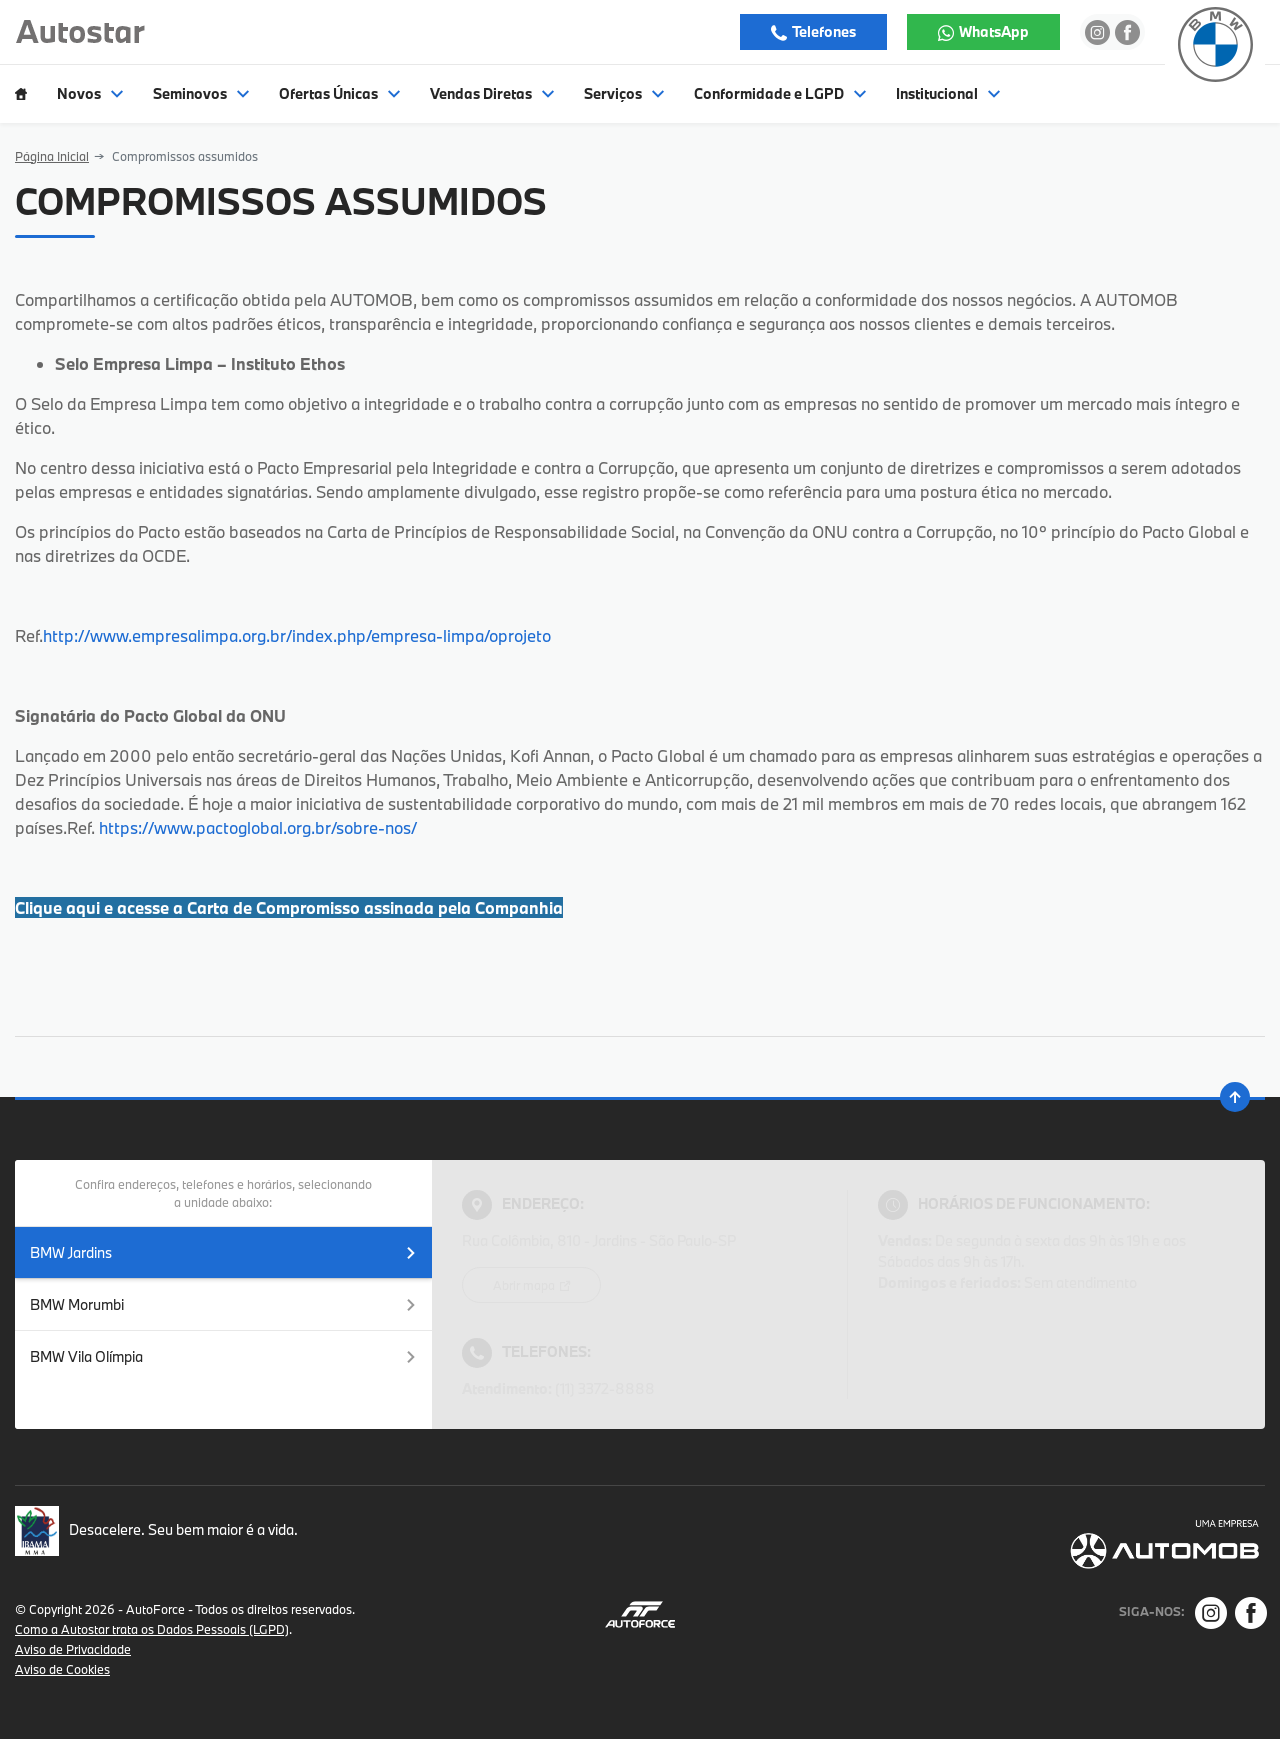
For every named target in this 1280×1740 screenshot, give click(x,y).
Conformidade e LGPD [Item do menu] (780, 94)
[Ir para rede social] (1097, 32)
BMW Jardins (223, 1252)
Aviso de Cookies (62, 1669)
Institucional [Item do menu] (948, 94)
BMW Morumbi (223, 1304)
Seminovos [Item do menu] (201, 94)
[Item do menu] (21, 94)
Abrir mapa (525, 1285)
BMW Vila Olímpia (223, 1356)
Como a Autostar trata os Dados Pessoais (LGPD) (152, 1629)
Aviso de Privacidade (73, 1649)
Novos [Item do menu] (90, 94)
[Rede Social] (1211, 1613)
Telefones (823, 31)
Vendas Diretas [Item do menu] (492, 94)
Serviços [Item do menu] (624, 94)
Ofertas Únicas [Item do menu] (339, 94)
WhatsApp (992, 31)
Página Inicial (52, 156)
